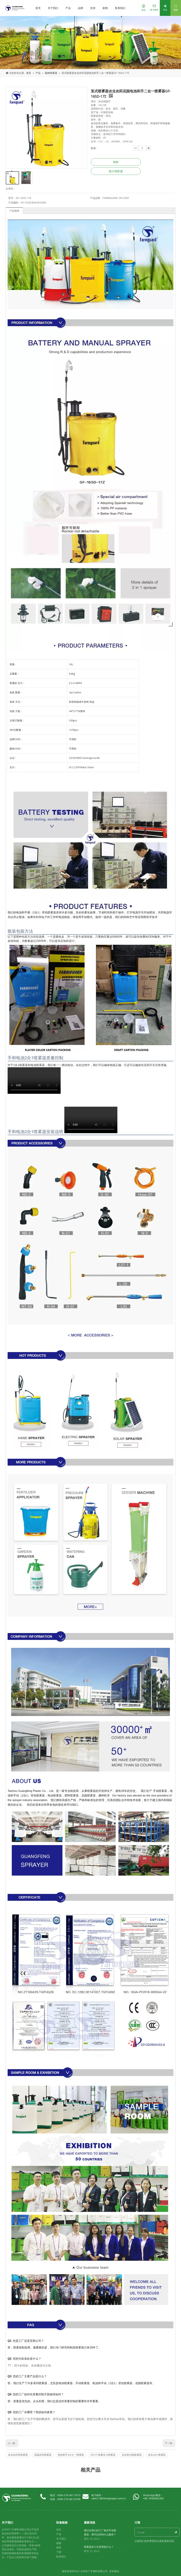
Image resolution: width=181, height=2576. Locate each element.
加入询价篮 (116, 171)
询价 (116, 162)
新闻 (105, 8)
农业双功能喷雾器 (132, 2454)
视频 (58, 2543)
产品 (68, 8)
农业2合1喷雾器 (157, 2454)
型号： (12, 198)
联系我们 (120, 8)
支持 (92, 8)
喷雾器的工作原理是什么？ (99, 2546)
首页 (38, 8)
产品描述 (14, 210)
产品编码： (14, 202)
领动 (116, 2571)
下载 (58, 2552)
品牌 (80, 8)
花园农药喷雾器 (42, 2454)
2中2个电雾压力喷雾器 (102, 2454)
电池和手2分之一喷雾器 (71, 2454)
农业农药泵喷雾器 (18, 2454)
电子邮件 (154, 9)
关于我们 (53, 8)
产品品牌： (96, 198)
